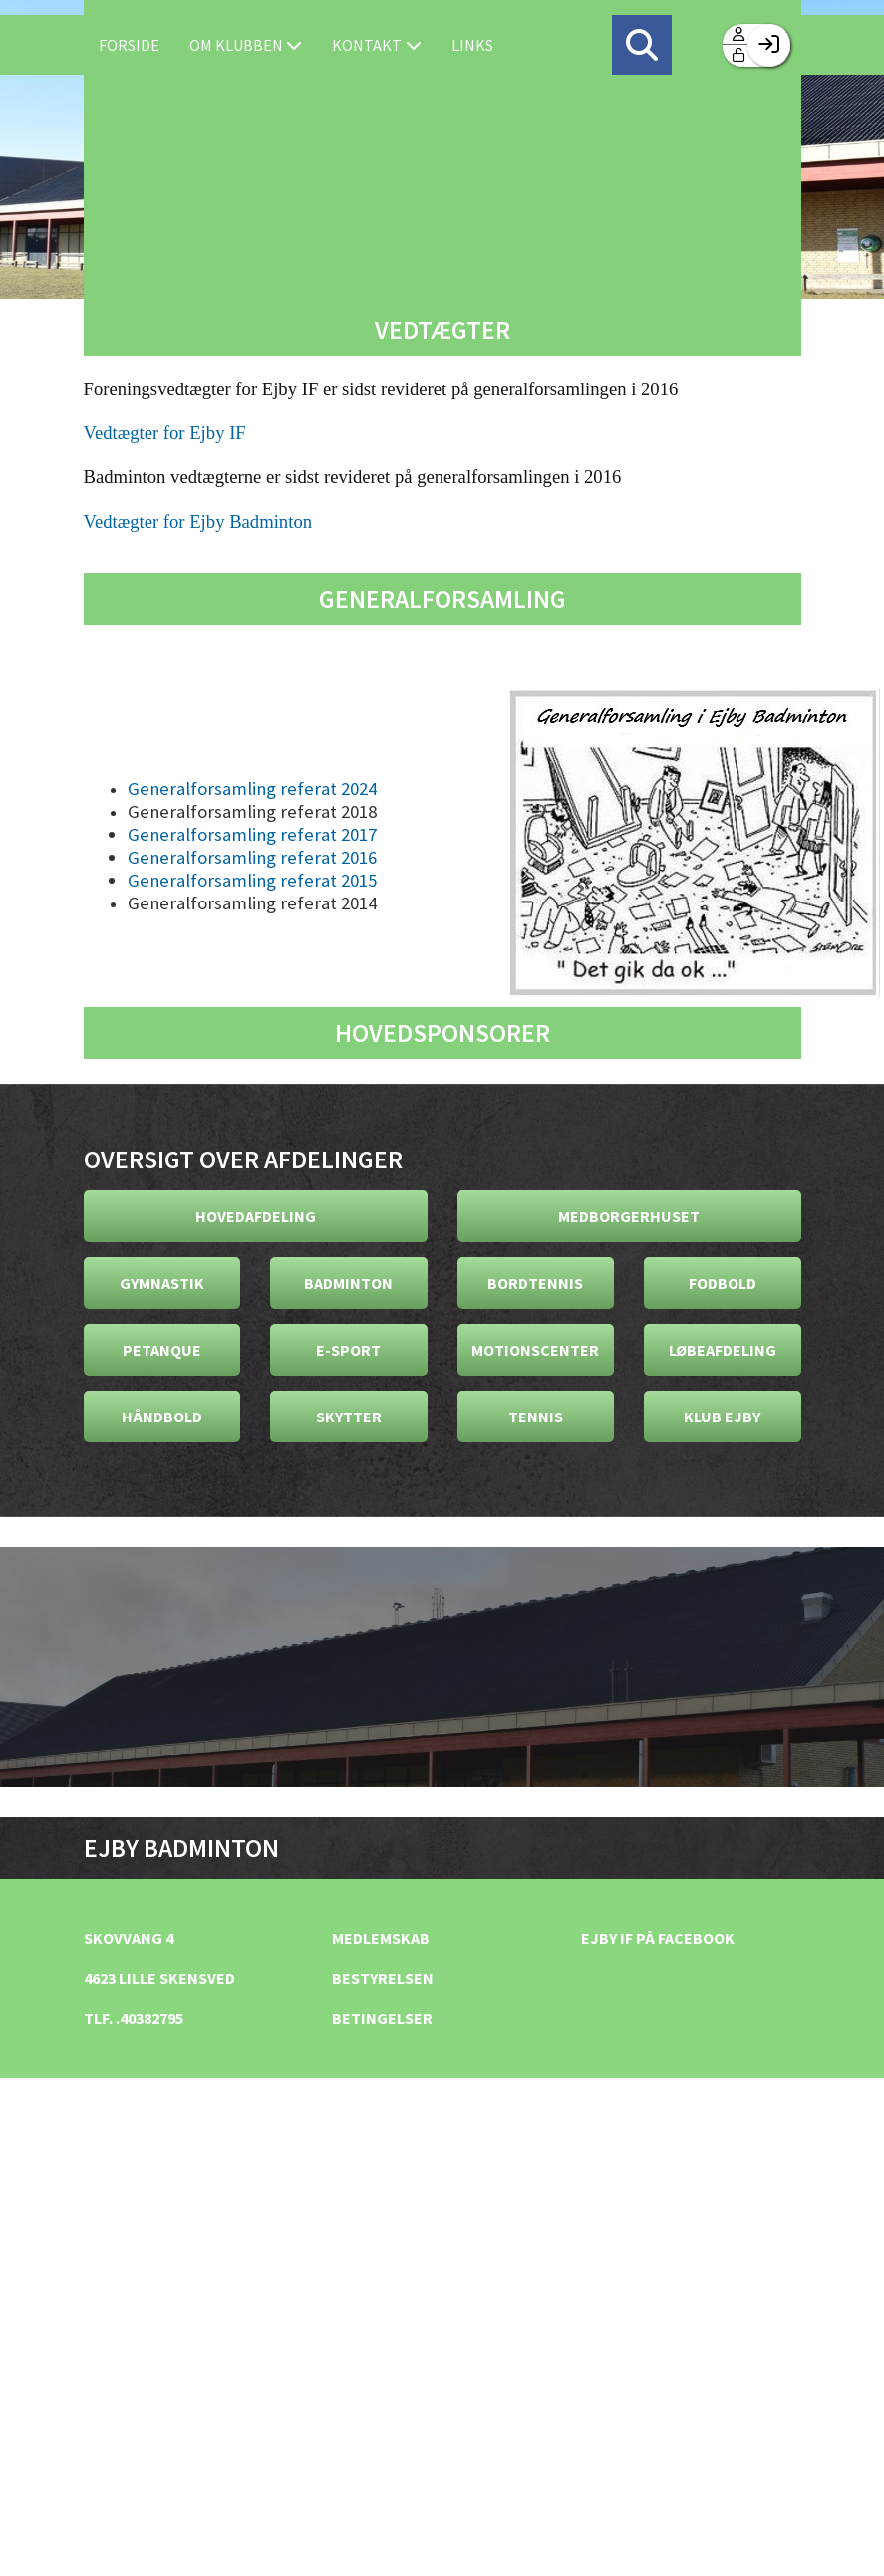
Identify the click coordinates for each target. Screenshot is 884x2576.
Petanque (162, 1350)
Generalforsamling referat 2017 (252, 834)
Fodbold (722, 1283)
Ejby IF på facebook (658, 1938)
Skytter (349, 1416)
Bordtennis (535, 1283)
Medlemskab (381, 1938)
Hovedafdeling (255, 1216)
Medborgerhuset (629, 1216)
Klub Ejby (722, 1416)
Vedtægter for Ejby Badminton (198, 521)
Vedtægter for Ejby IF (165, 432)
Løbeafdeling (722, 1350)
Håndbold (162, 1416)
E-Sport (348, 1350)
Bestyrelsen (383, 1978)
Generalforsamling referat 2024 (252, 788)
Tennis (535, 1416)
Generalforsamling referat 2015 (252, 880)
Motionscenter (535, 1350)
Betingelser (382, 2018)
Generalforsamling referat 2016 (252, 857)
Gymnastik (162, 1283)
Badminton (348, 1283)
